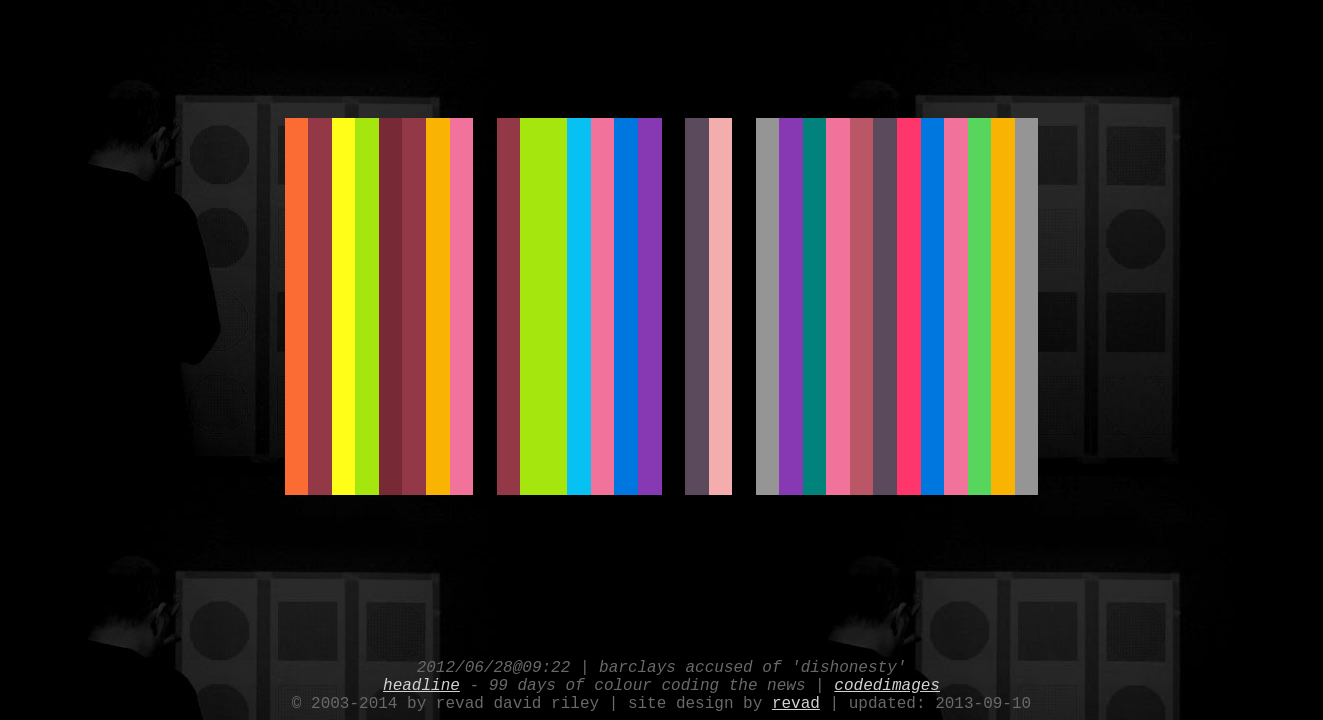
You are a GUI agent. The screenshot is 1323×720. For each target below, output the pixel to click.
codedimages (887, 680)
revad (796, 702)
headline (421, 680)
